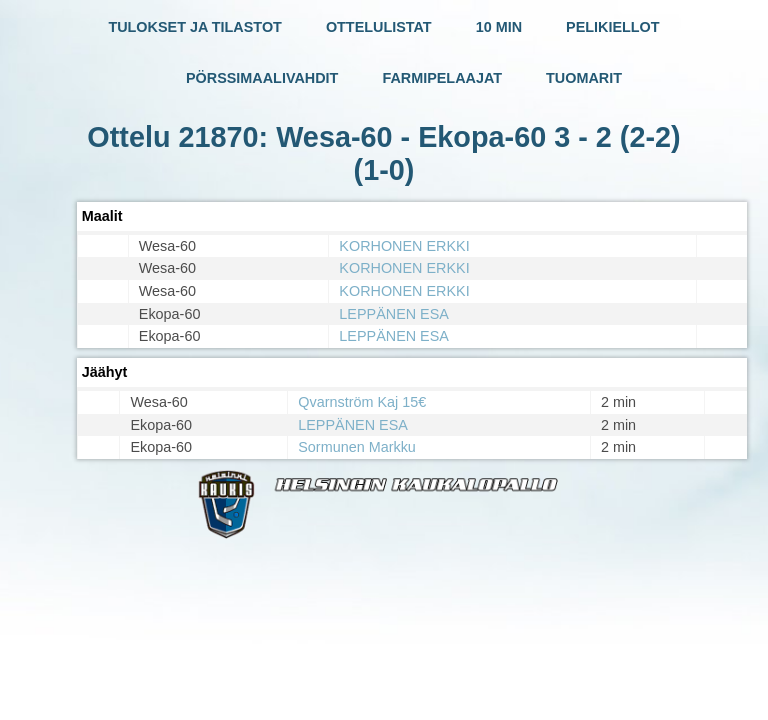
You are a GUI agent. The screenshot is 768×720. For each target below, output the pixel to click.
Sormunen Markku (357, 447)
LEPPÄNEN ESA (394, 314)
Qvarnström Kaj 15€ (362, 402)
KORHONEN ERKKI (404, 246)
